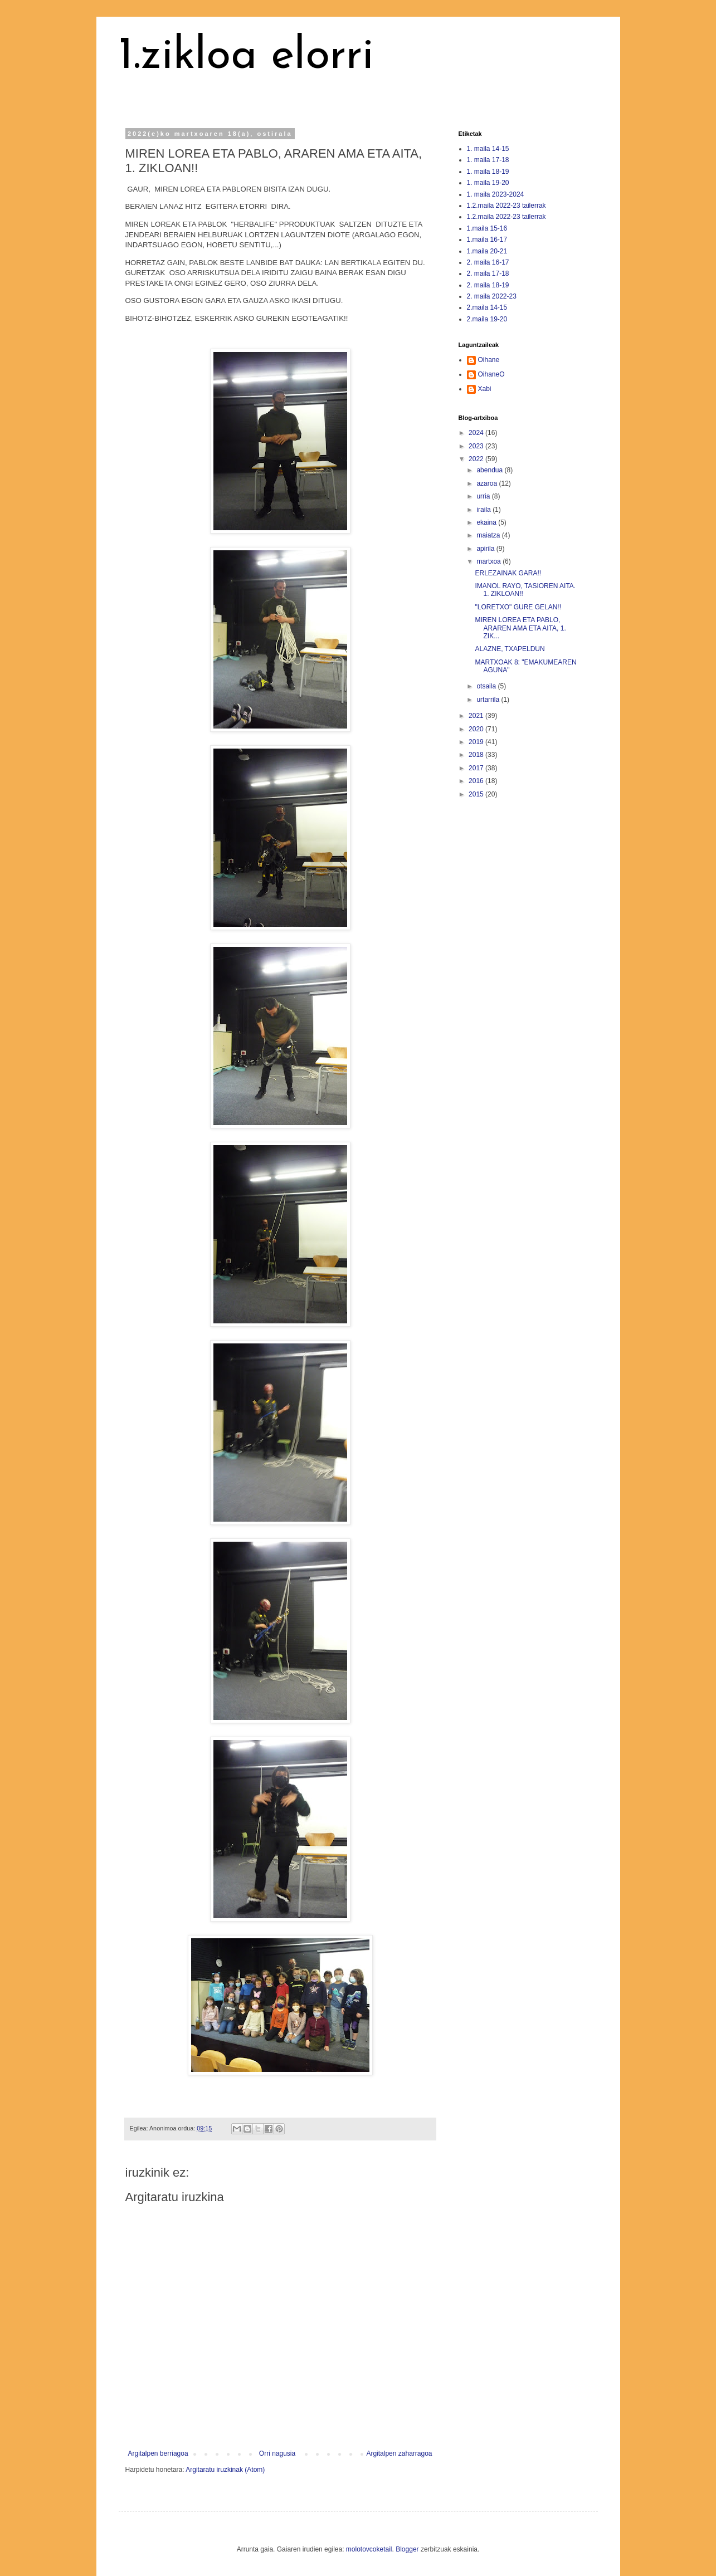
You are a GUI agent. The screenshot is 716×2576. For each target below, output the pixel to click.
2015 (477, 794)
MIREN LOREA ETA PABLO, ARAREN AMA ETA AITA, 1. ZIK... (520, 628)
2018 (477, 755)
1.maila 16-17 (487, 239)
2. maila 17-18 (488, 273)
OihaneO (491, 374)
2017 (477, 768)
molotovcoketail (369, 2549)
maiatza (488, 535)
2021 (477, 716)
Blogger (407, 2549)
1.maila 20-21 (487, 251)
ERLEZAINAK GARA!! (508, 573)
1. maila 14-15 (488, 149)
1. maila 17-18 (488, 160)
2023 (477, 446)
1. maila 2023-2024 (495, 194)
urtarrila (488, 699)
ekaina (487, 522)
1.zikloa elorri (246, 57)
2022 (477, 459)
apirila (486, 549)
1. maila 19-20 (488, 183)
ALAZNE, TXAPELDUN (509, 649)
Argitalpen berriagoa (158, 2453)
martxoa (489, 561)
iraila (484, 510)
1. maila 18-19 (488, 171)
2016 (477, 781)
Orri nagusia (277, 2453)
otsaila (487, 686)
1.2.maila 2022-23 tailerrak (506, 205)
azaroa (487, 483)
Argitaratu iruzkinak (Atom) (225, 2470)
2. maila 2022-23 (492, 296)
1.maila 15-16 (487, 228)
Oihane (489, 360)
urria (483, 496)
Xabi (484, 389)
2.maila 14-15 (487, 307)
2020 (477, 729)
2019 (477, 742)
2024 (477, 433)
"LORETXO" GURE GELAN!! (518, 607)
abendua (490, 470)
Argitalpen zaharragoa (399, 2453)
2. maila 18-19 (488, 285)
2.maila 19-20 (487, 319)
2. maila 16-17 (488, 262)
